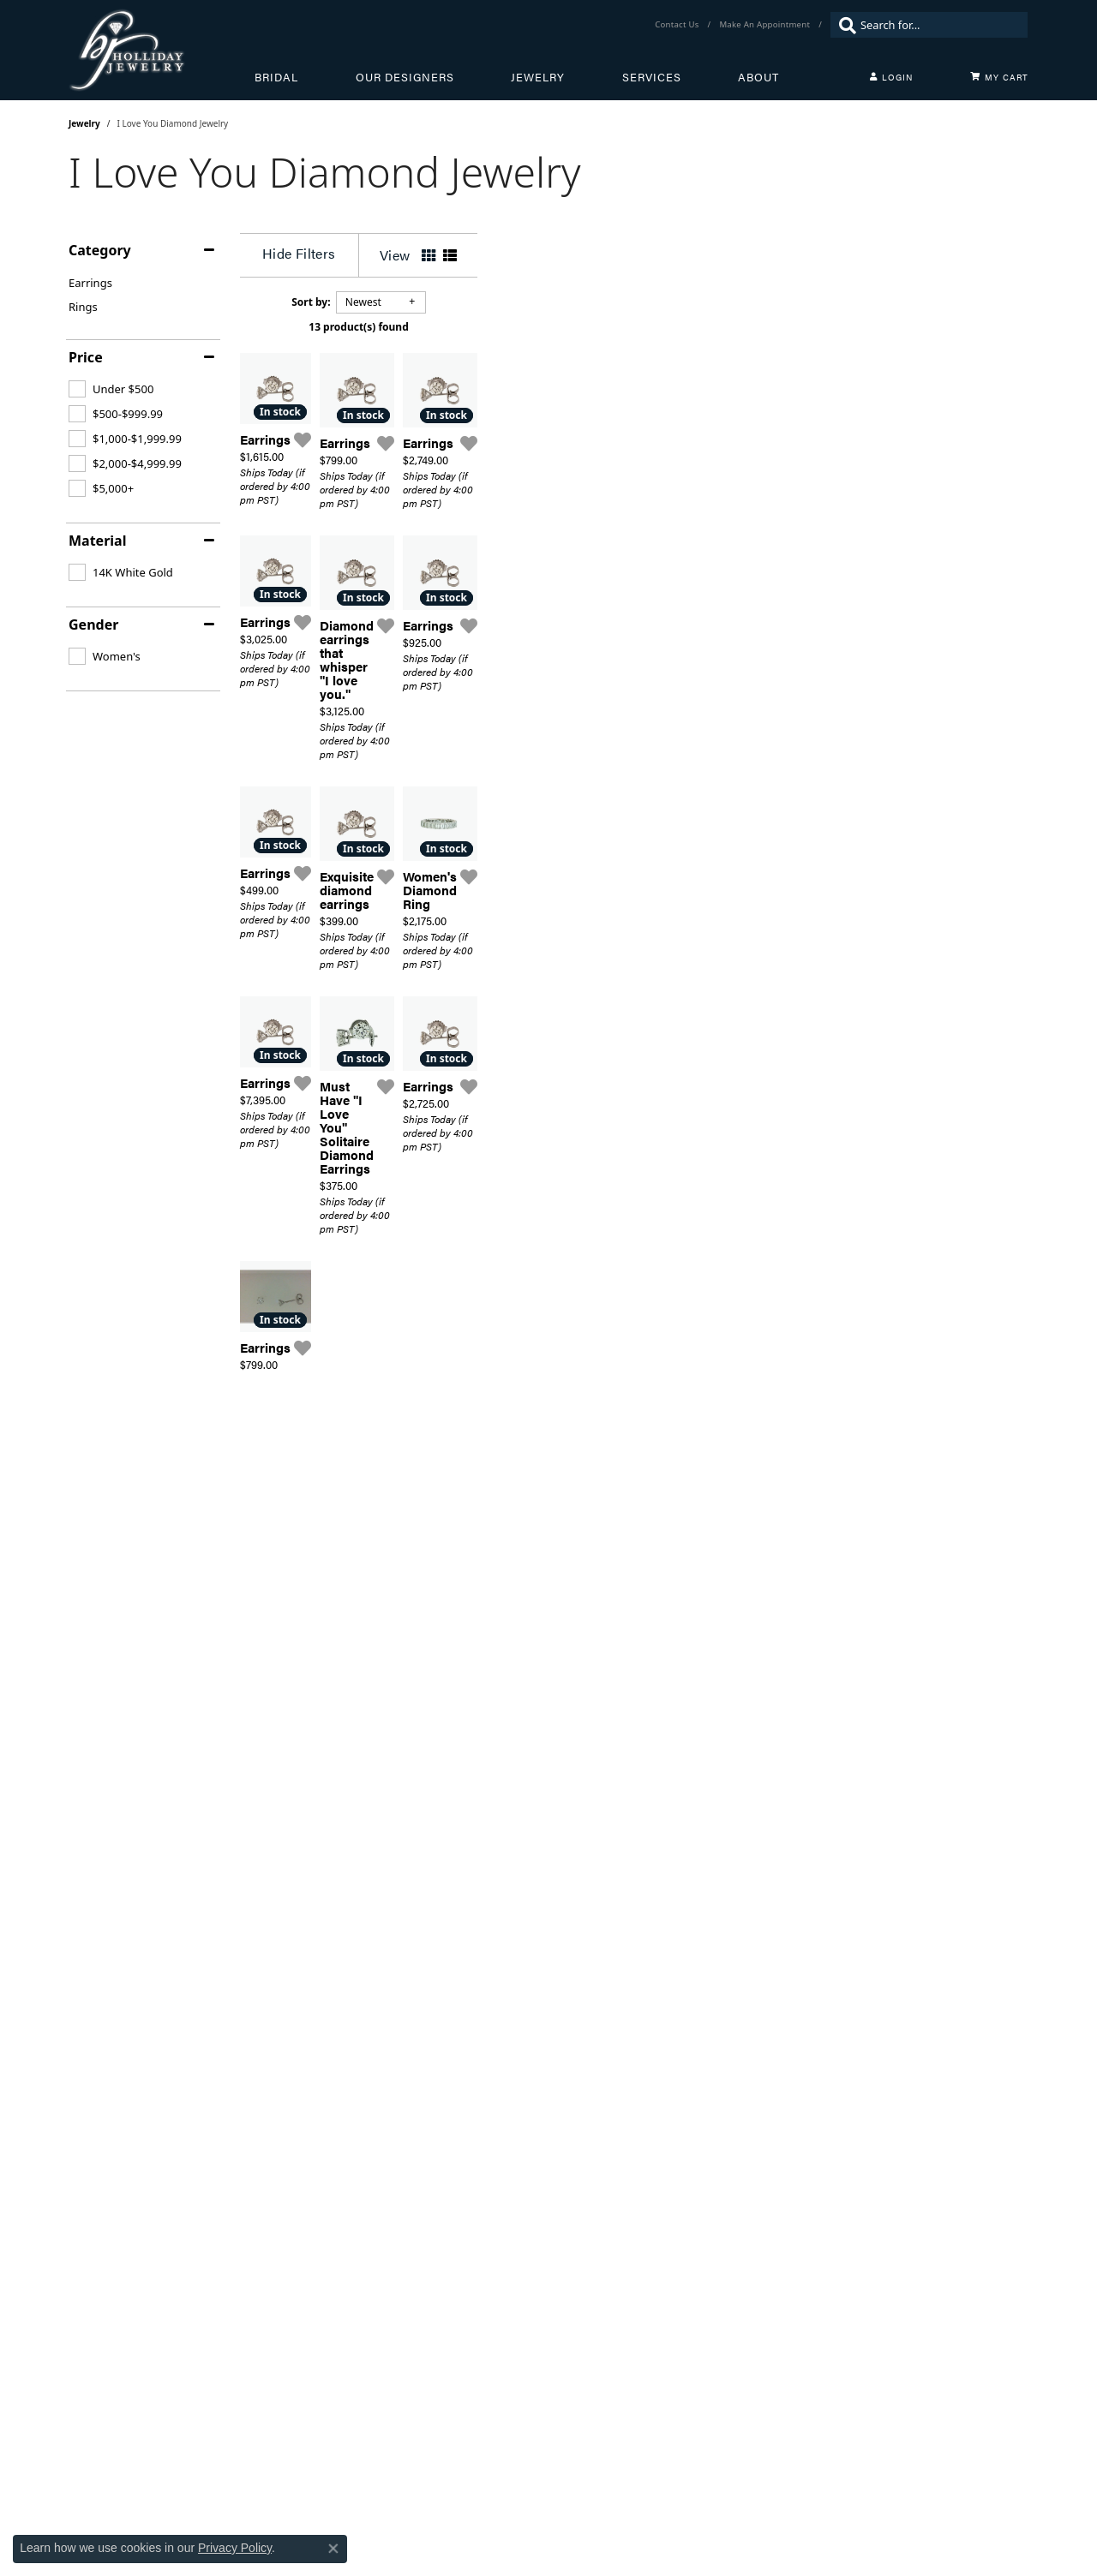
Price (86, 357)
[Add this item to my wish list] (488, 625)
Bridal (276, 77)
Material (97, 540)
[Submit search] (843, 25)
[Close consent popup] (333, 2548)
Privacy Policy (235, 2548)
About (758, 77)
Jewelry (538, 77)
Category (100, 250)
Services (651, 77)
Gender (93, 624)
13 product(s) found (634, 327)
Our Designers (405, 77)
